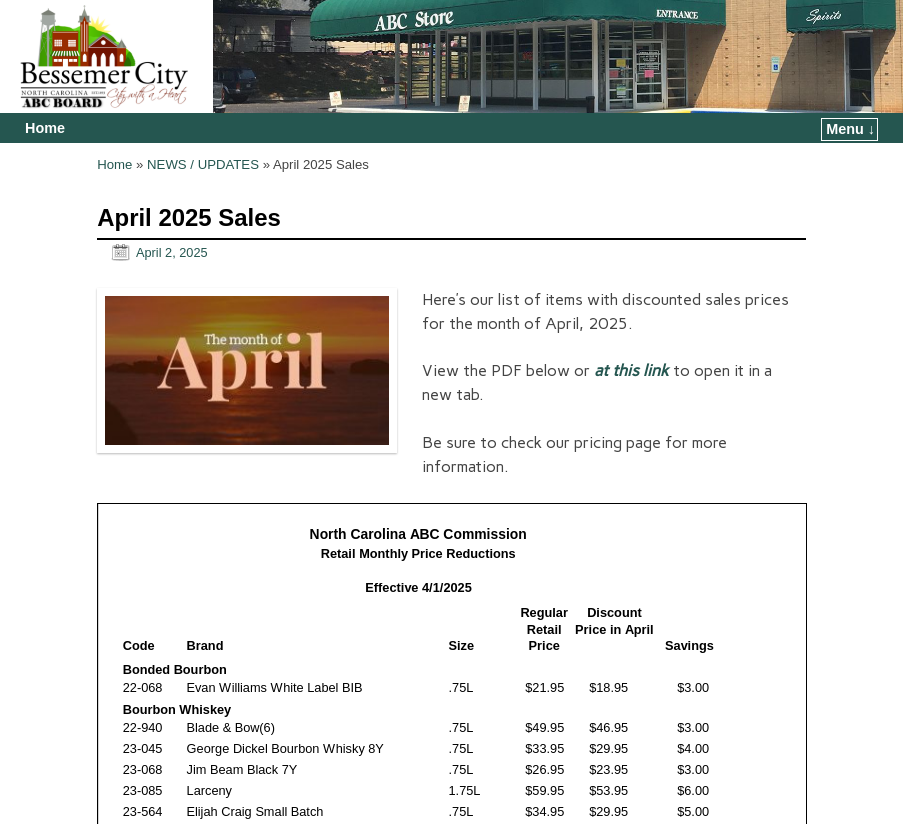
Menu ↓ (850, 129)
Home (45, 128)
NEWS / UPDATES (203, 164)
